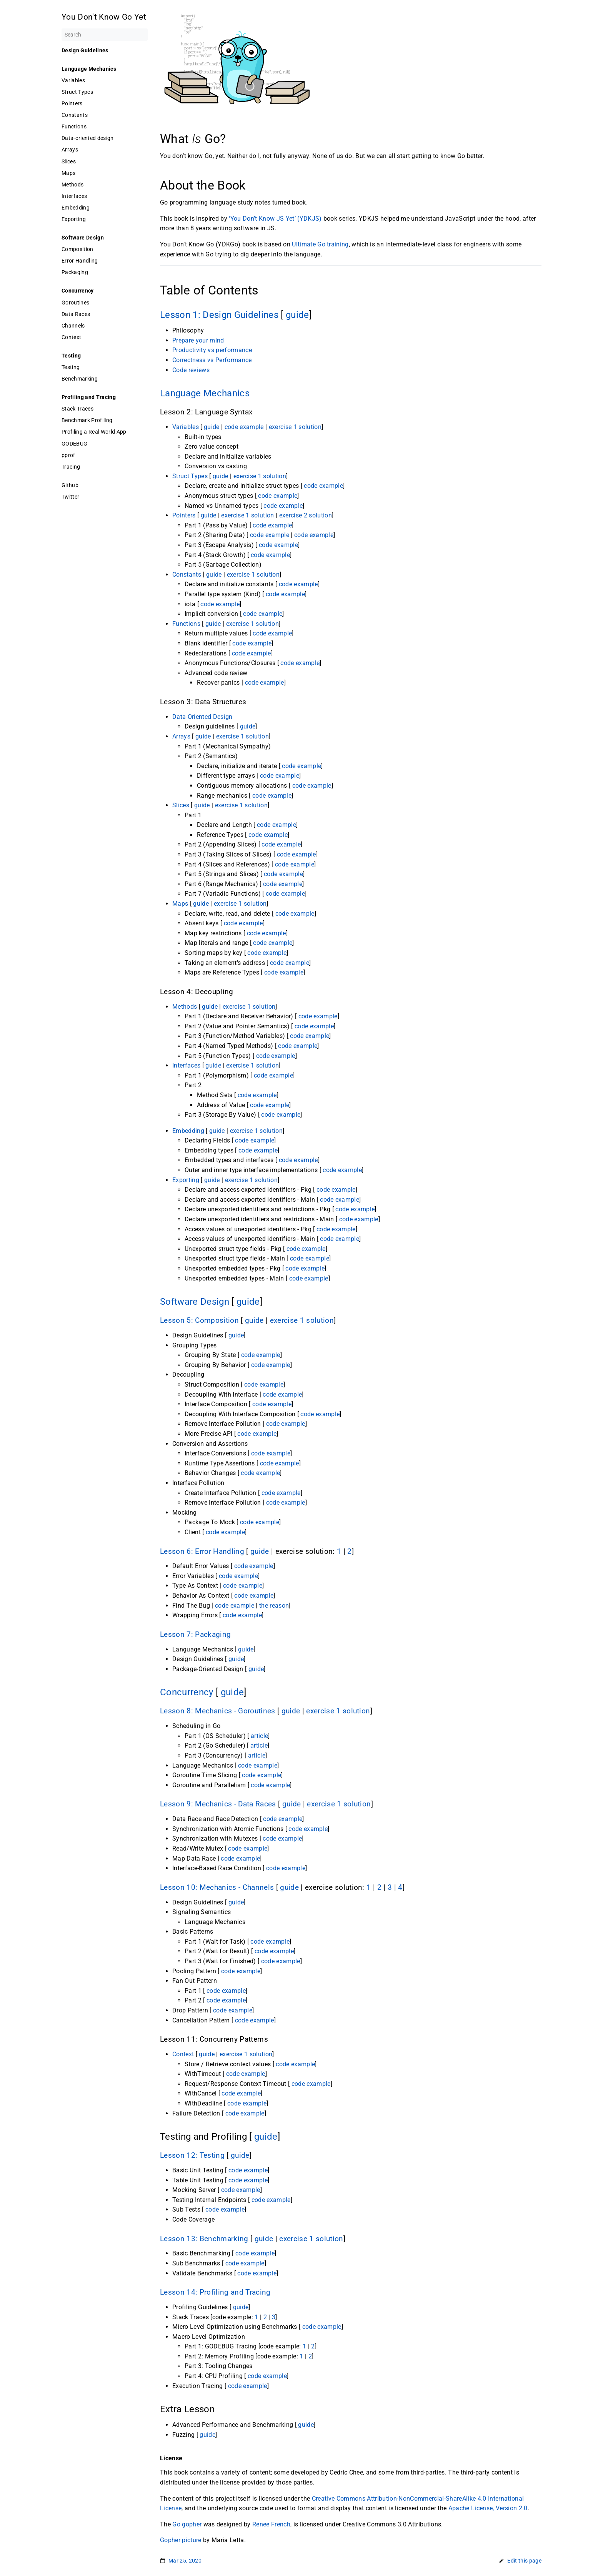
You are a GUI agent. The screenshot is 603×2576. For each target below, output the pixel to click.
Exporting (74, 219)
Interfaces (74, 196)
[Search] (105, 34)
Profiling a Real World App (94, 432)
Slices (69, 161)
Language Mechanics (89, 69)
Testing (71, 356)
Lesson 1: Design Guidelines (219, 314)
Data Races (76, 314)
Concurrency (78, 291)
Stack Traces (77, 409)
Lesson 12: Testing (192, 2155)
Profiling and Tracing (89, 397)
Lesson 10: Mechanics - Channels (217, 1887)
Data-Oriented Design (202, 716)
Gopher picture (181, 2540)
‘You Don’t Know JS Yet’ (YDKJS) (275, 218)
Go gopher (187, 2524)
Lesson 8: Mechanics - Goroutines (217, 1711)
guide (297, 314)
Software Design (83, 237)
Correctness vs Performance (212, 360)
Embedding (76, 208)
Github (70, 485)
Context (71, 337)
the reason (274, 1605)
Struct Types (77, 92)
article (259, 1736)
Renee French (271, 2524)
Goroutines (75, 302)
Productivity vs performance (212, 350)
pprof (68, 455)
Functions (74, 126)
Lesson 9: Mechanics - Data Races (218, 1804)
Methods (72, 184)
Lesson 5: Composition (199, 1320)
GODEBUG (74, 444)
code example (244, 427)
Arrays (70, 149)
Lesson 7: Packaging (195, 1634)
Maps (68, 173)
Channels (73, 326)
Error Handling (80, 261)
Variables (73, 80)
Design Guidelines (85, 50)
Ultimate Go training (320, 244)
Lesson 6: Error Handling (202, 1551)
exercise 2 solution (305, 515)
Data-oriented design (88, 138)
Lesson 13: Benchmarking (204, 2239)
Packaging (75, 272)
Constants (75, 115)
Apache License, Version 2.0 (488, 2508)
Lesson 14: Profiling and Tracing (215, 2292)
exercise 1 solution (295, 427)
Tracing (71, 467)
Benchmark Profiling (87, 420)
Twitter (70, 497)
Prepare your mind (198, 340)
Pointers (72, 103)
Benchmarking (80, 379)
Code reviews (191, 370)
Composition (77, 249)
